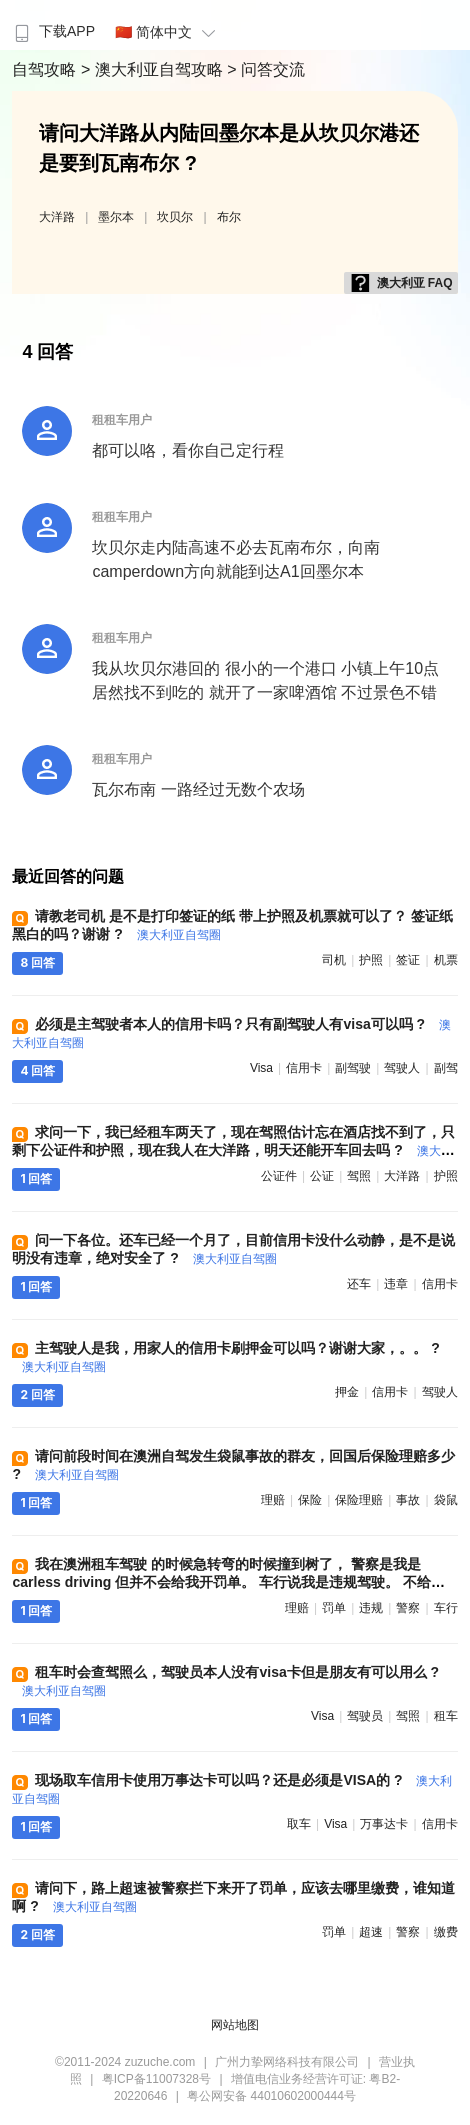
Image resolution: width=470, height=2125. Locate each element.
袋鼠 (446, 1500)
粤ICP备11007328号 (156, 2079)
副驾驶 (353, 1068)
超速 (371, 1932)
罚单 (334, 1608)
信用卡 (304, 1068)
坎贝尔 (175, 217)
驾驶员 (365, 1716)
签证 (408, 960)
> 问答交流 (266, 69)
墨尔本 (116, 217)
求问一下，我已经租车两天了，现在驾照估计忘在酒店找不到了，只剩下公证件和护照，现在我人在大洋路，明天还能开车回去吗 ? (233, 1150)
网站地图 (235, 2025)
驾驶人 (402, 1068)
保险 (310, 1500)
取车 (299, 1824)
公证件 (279, 1176)
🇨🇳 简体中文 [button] (168, 32)
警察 (408, 1608)
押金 (347, 1392)
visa (261, 1068)
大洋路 (57, 217)
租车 (446, 1716)
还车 (359, 1284)
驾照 (359, 1176)
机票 (446, 960)
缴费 (446, 1932)
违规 (371, 1608)
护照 (371, 960)
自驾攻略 (46, 69)
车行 (446, 1608)
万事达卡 (384, 1824)
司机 (334, 960)
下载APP (52, 31)
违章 (396, 1284)
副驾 (446, 1068)
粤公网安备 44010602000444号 (271, 2096)
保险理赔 (359, 1500)
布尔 (229, 217)
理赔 (273, 1500)
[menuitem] (52, 25)
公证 (322, 1176)
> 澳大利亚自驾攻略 (154, 69)
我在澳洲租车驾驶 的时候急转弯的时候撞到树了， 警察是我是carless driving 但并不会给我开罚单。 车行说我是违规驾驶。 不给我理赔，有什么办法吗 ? (228, 1582)
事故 (408, 1500)
